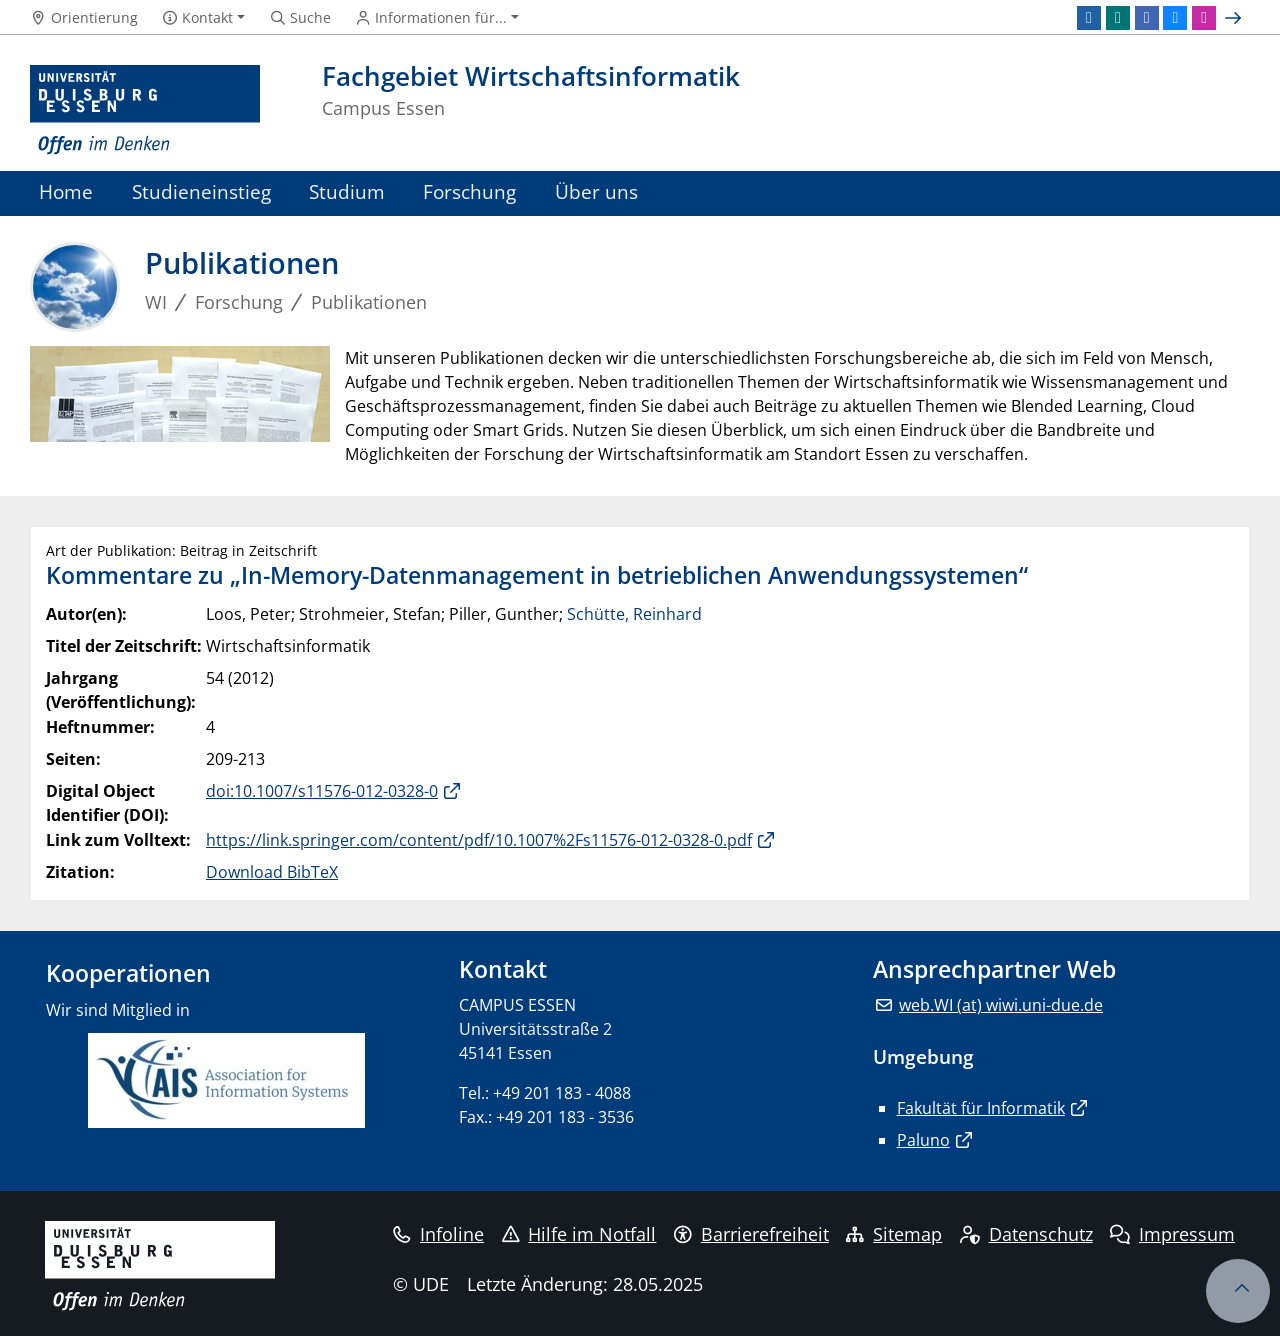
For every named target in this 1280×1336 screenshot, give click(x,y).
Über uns (596, 191)
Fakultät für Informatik (981, 1108)
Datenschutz (1026, 1234)
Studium (347, 191)
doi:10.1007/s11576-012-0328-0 (322, 791)
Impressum (1172, 1234)
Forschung (469, 191)
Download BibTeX (272, 872)
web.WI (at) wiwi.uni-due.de (1001, 1005)
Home (66, 191)
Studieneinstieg (201, 191)
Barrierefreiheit (751, 1234)
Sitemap (894, 1234)
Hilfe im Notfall (579, 1234)
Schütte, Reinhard (634, 614)
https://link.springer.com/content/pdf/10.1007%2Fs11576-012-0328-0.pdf (479, 840)
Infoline (438, 1234)
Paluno (923, 1140)
